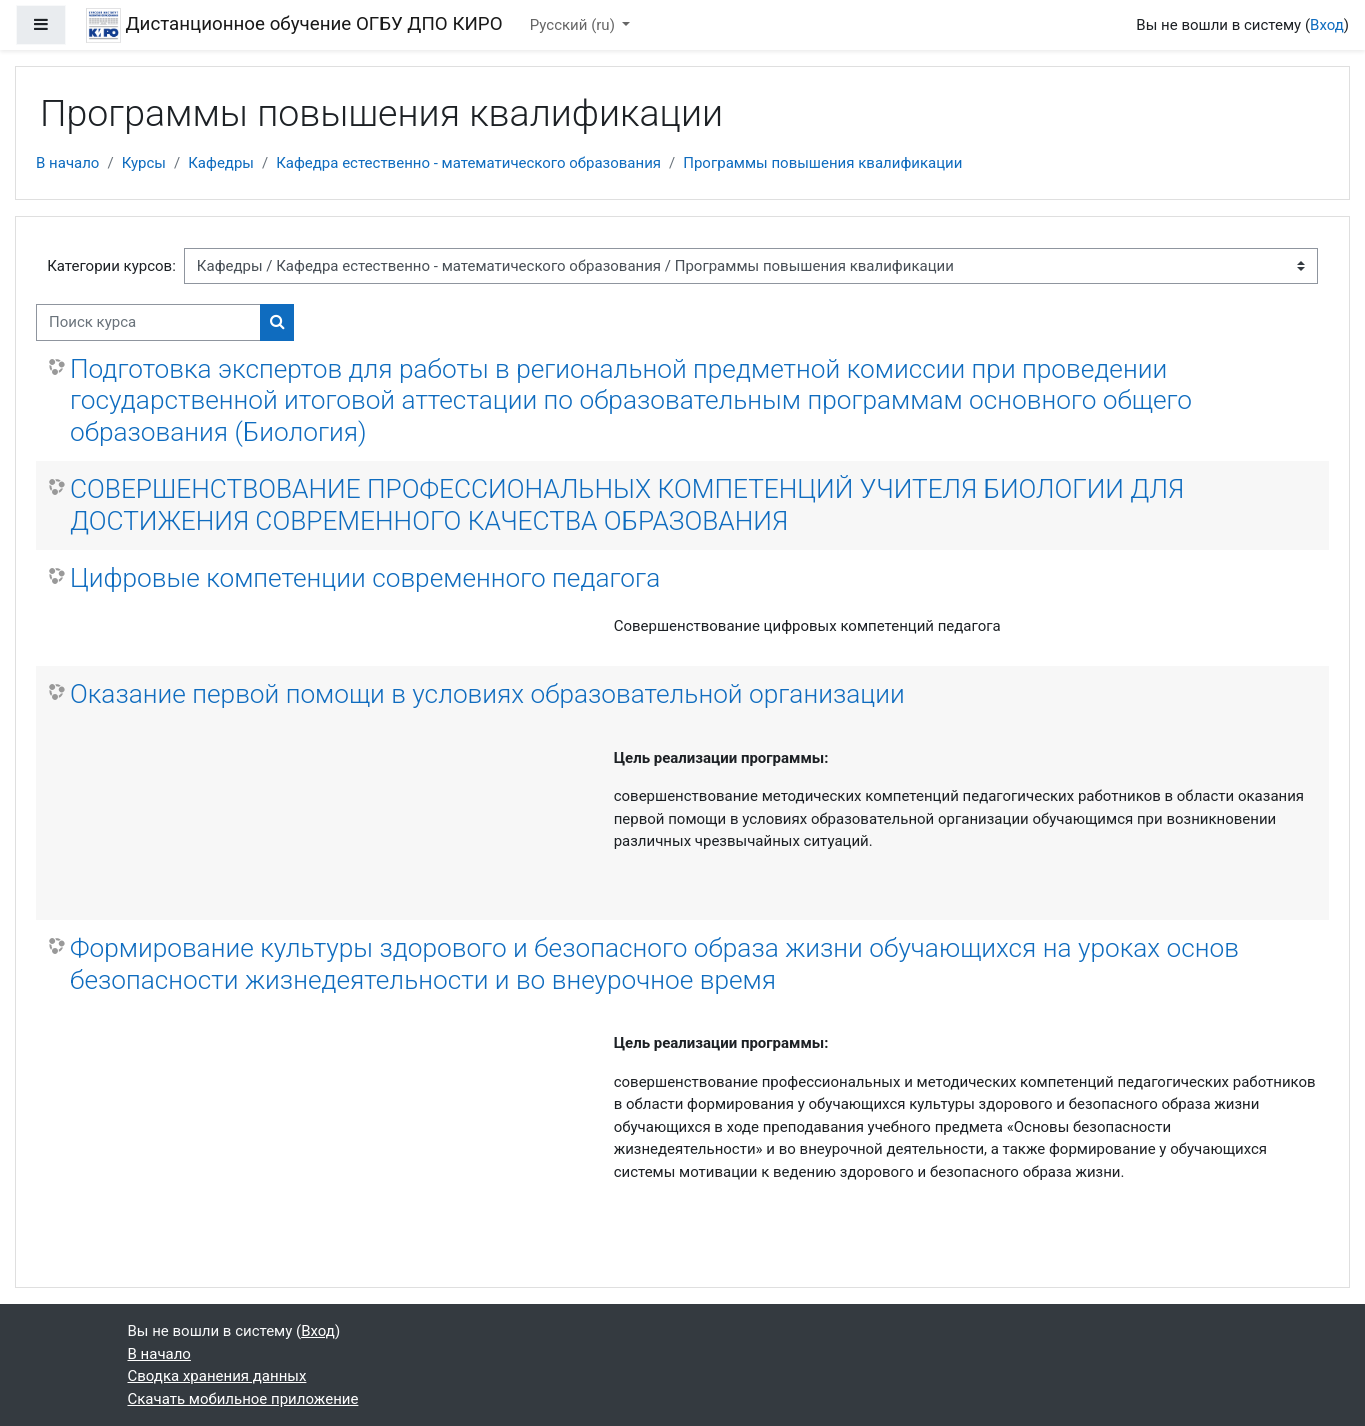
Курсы (144, 163)
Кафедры (221, 163)
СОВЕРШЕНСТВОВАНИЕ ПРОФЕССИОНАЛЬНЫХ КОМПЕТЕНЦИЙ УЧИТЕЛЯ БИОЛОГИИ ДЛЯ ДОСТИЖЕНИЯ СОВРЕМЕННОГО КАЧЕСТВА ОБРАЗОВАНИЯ (627, 505)
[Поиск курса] (148, 322)
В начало (67, 163)
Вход (1327, 25)
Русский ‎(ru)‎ (574, 25)
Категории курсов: (111, 266)
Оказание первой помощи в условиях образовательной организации (487, 694)
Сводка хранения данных (217, 1376)
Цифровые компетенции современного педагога (365, 578)
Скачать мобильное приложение (243, 1399)
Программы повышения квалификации (822, 163)
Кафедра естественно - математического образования (468, 163)
